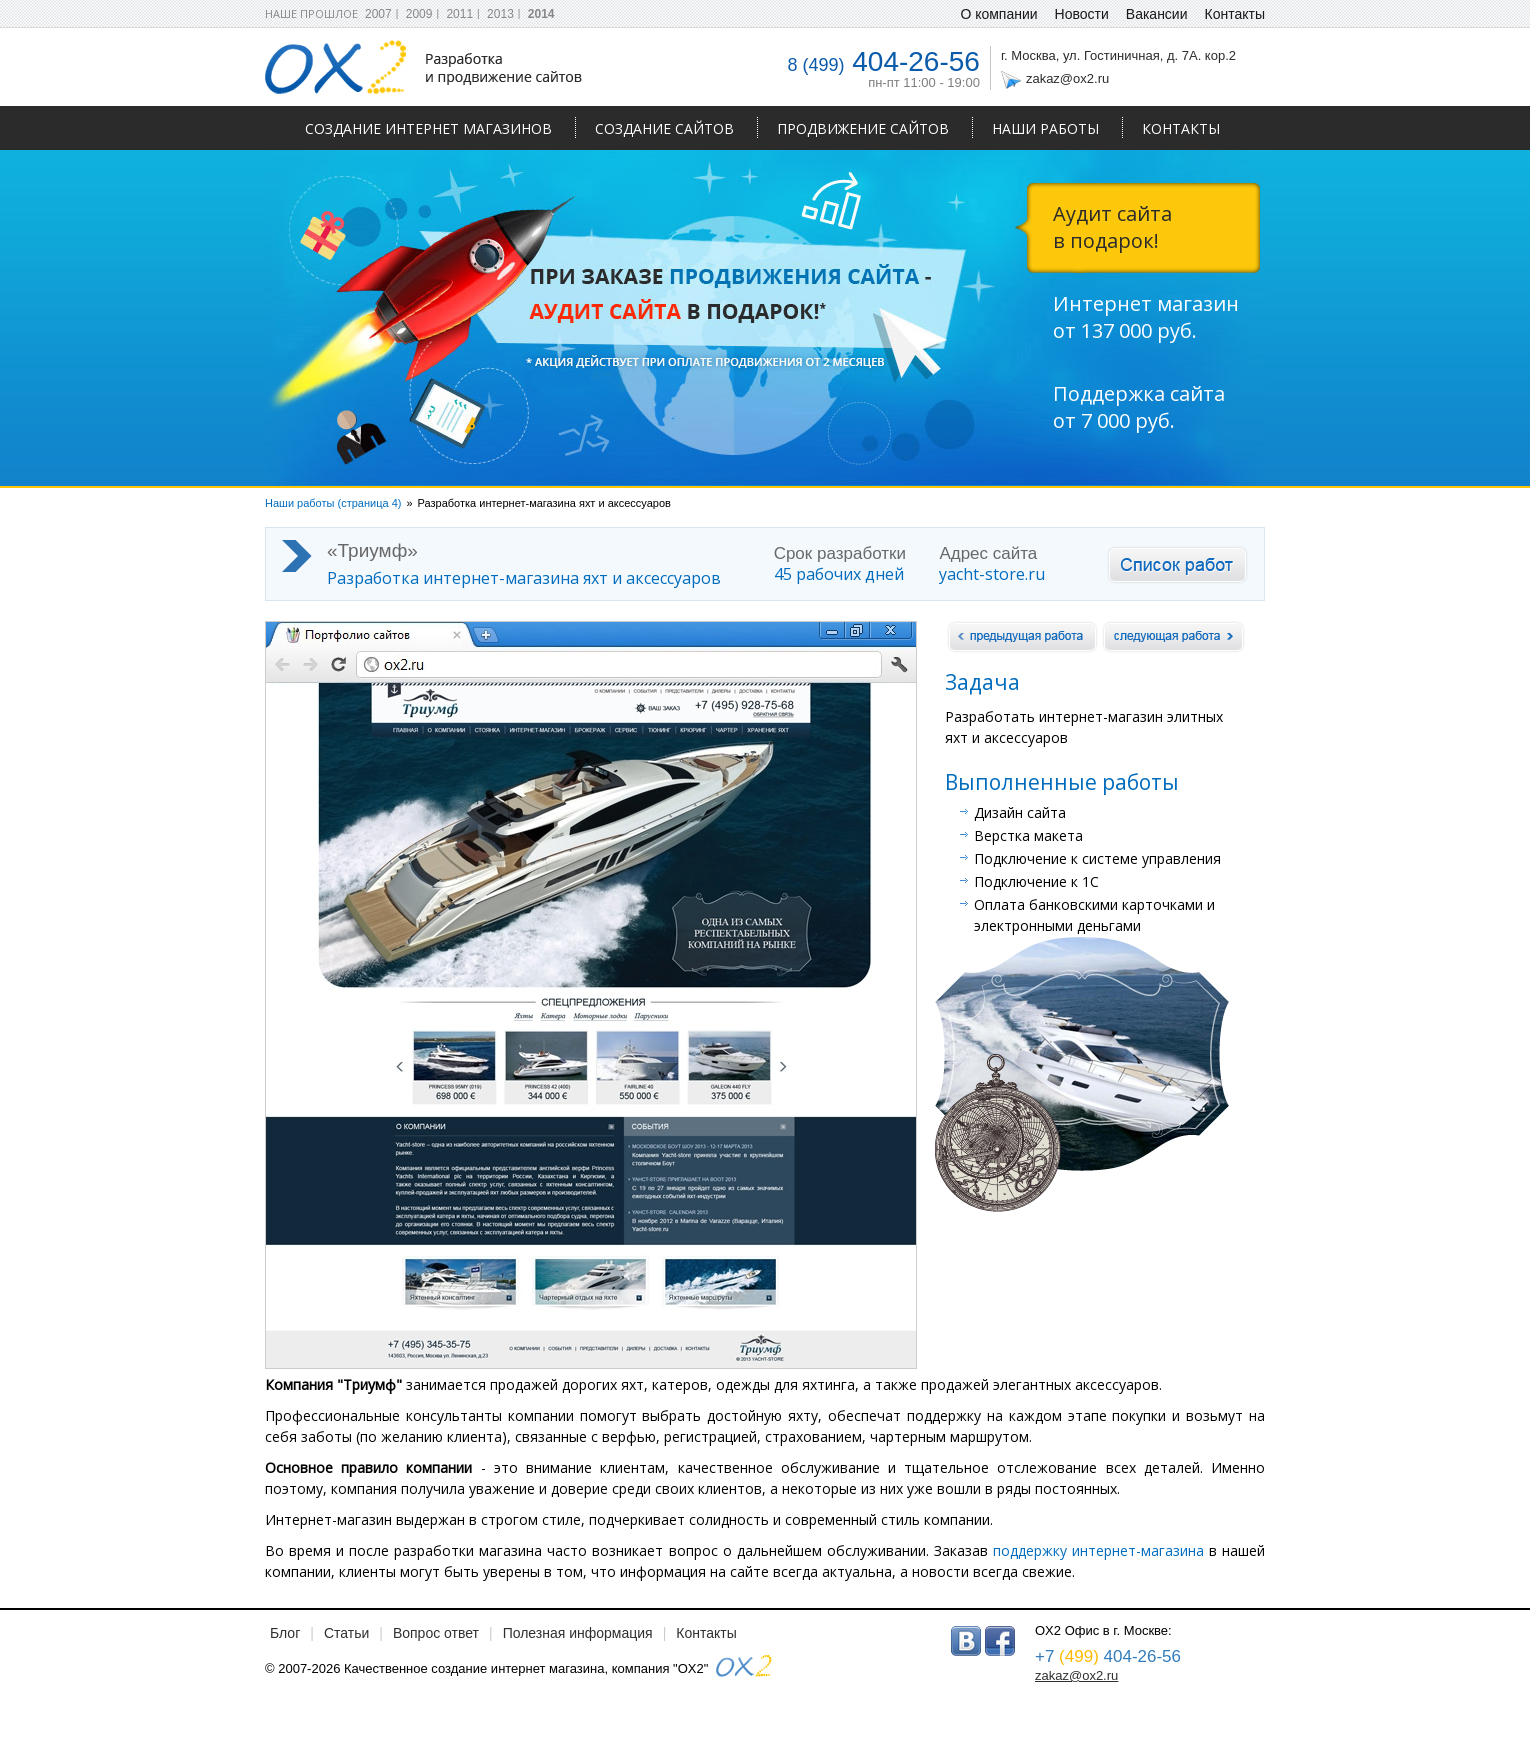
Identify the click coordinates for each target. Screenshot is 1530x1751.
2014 (541, 14)
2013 (500, 14)
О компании (998, 14)
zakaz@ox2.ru (1067, 78)
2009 (419, 14)
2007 (378, 14)
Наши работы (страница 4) (333, 503)
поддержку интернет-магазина (1096, 1550)
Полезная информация (578, 1633)
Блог (285, 1633)
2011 (459, 14)
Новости (1082, 14)
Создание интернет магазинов (428, 128)
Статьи (346, 1633)
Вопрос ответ (436, 1633)
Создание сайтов (664, 128)
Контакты (1181, 128)
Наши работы (1045, 128)
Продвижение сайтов (863, 128)
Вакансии (1157, 14)
